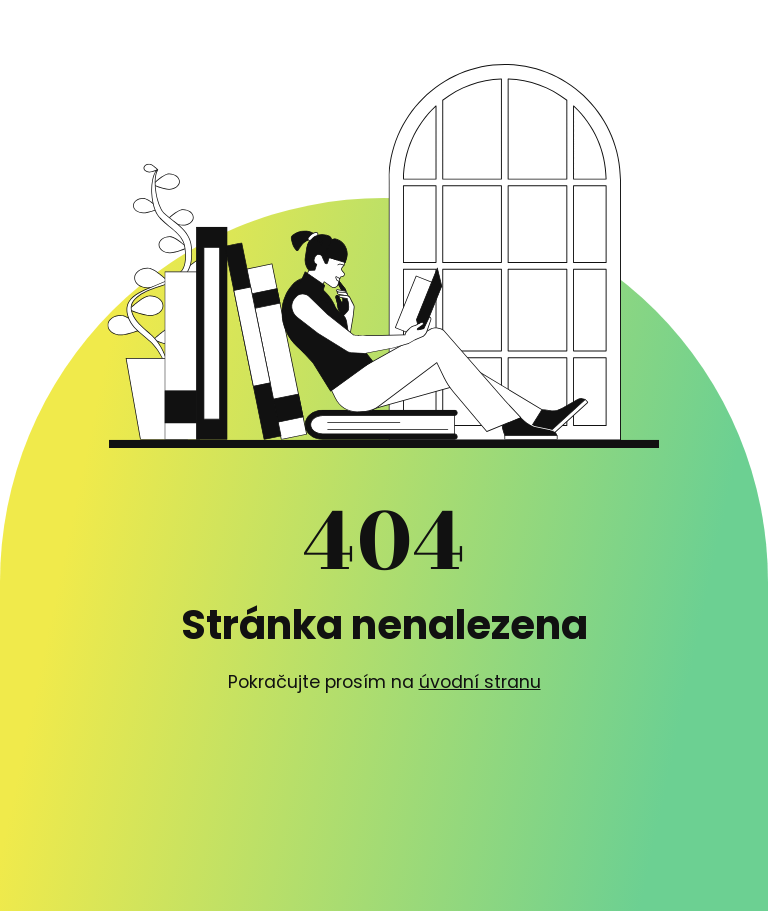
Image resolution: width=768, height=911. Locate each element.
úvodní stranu (480, 682)
